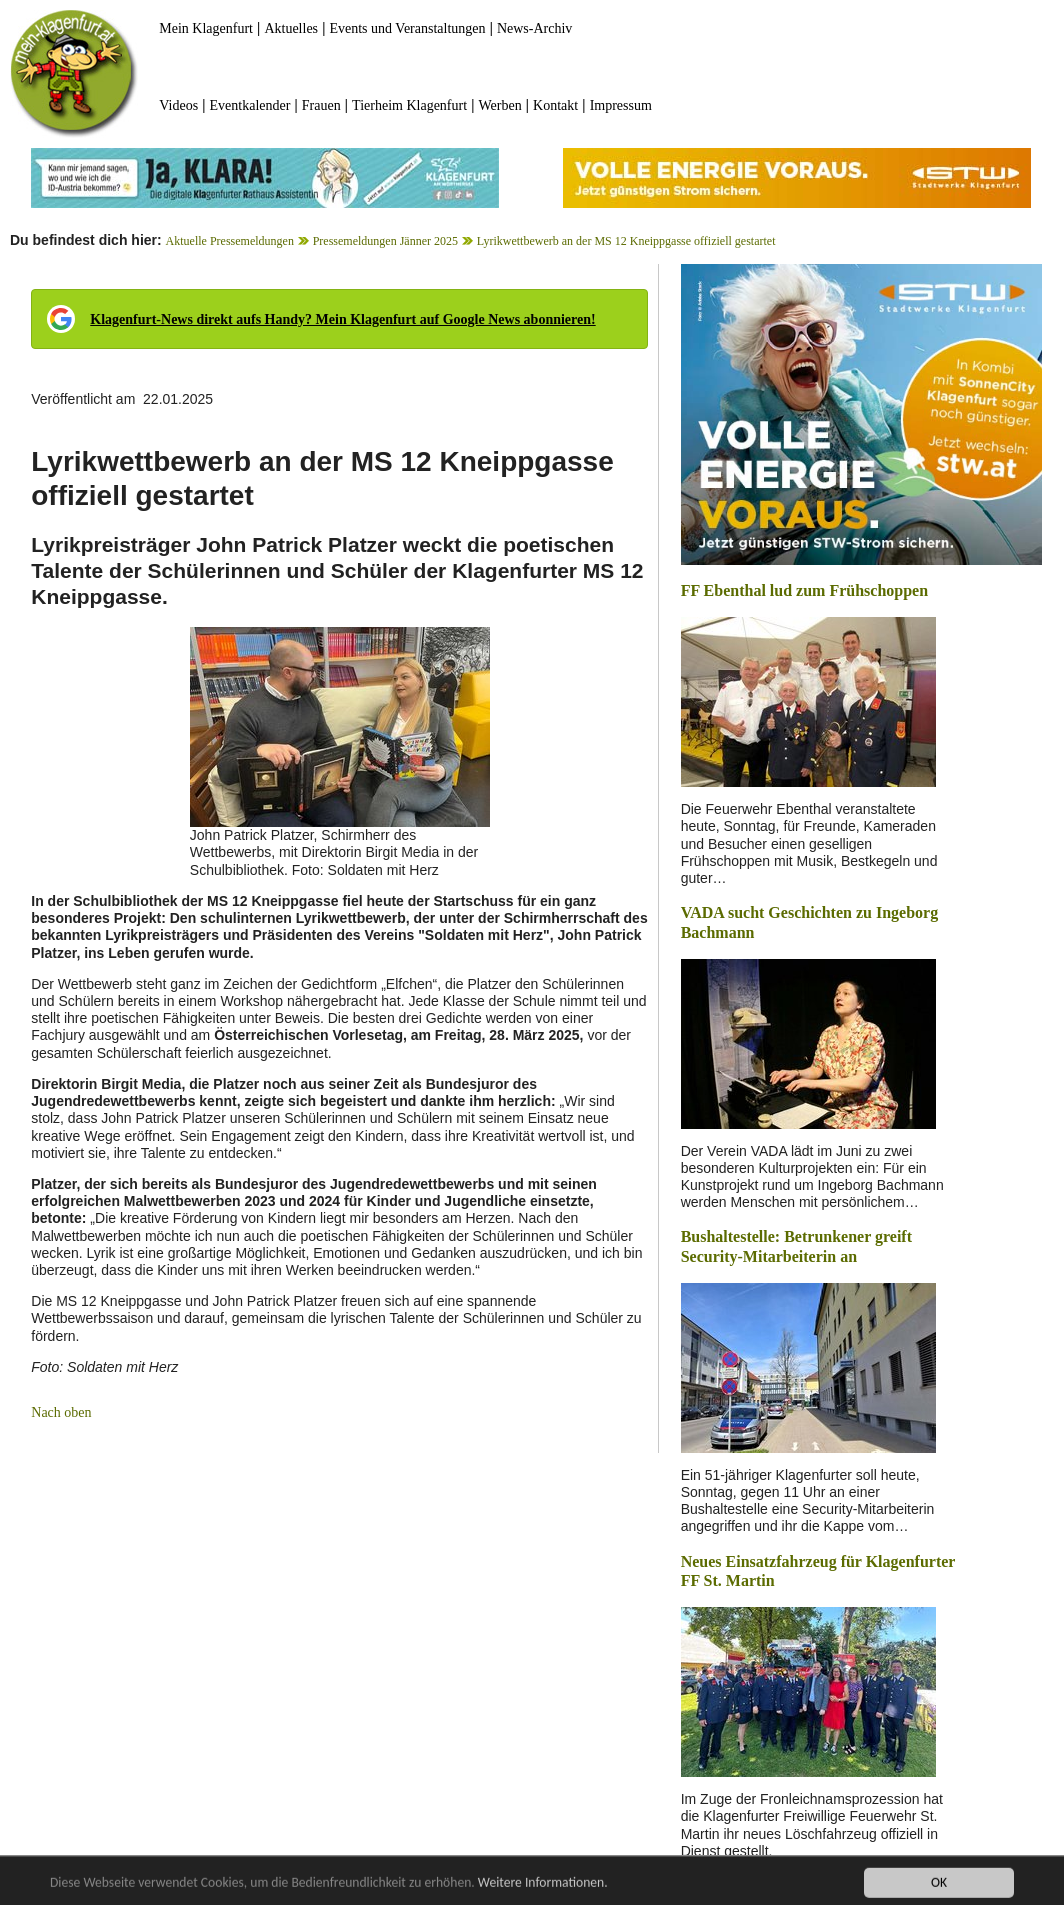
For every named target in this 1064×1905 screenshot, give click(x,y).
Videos (178, 105)
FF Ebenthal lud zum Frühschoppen (804, 590)
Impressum (621, 105)
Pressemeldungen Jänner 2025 (385, 241)
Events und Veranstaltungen (407, 28)
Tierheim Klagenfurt (409, 105)
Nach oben (61, 1412)
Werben (500, 105)
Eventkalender (250, 105)
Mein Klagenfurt (206, 28)
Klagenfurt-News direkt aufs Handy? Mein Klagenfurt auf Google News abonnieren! (342, 319)
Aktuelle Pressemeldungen (230, 241)
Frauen (321, 105)
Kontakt (555, 105)
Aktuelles (291, 28)
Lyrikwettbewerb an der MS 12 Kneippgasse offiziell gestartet (626, 241)
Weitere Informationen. (543, 1887)
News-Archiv (534, 28)
